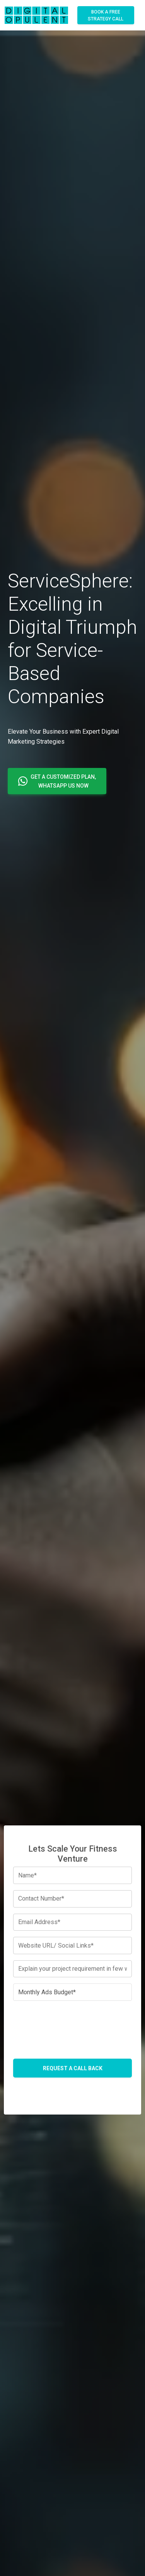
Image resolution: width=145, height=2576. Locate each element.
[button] (57, 781)
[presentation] (72, 2022)
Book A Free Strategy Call (105, 15)
